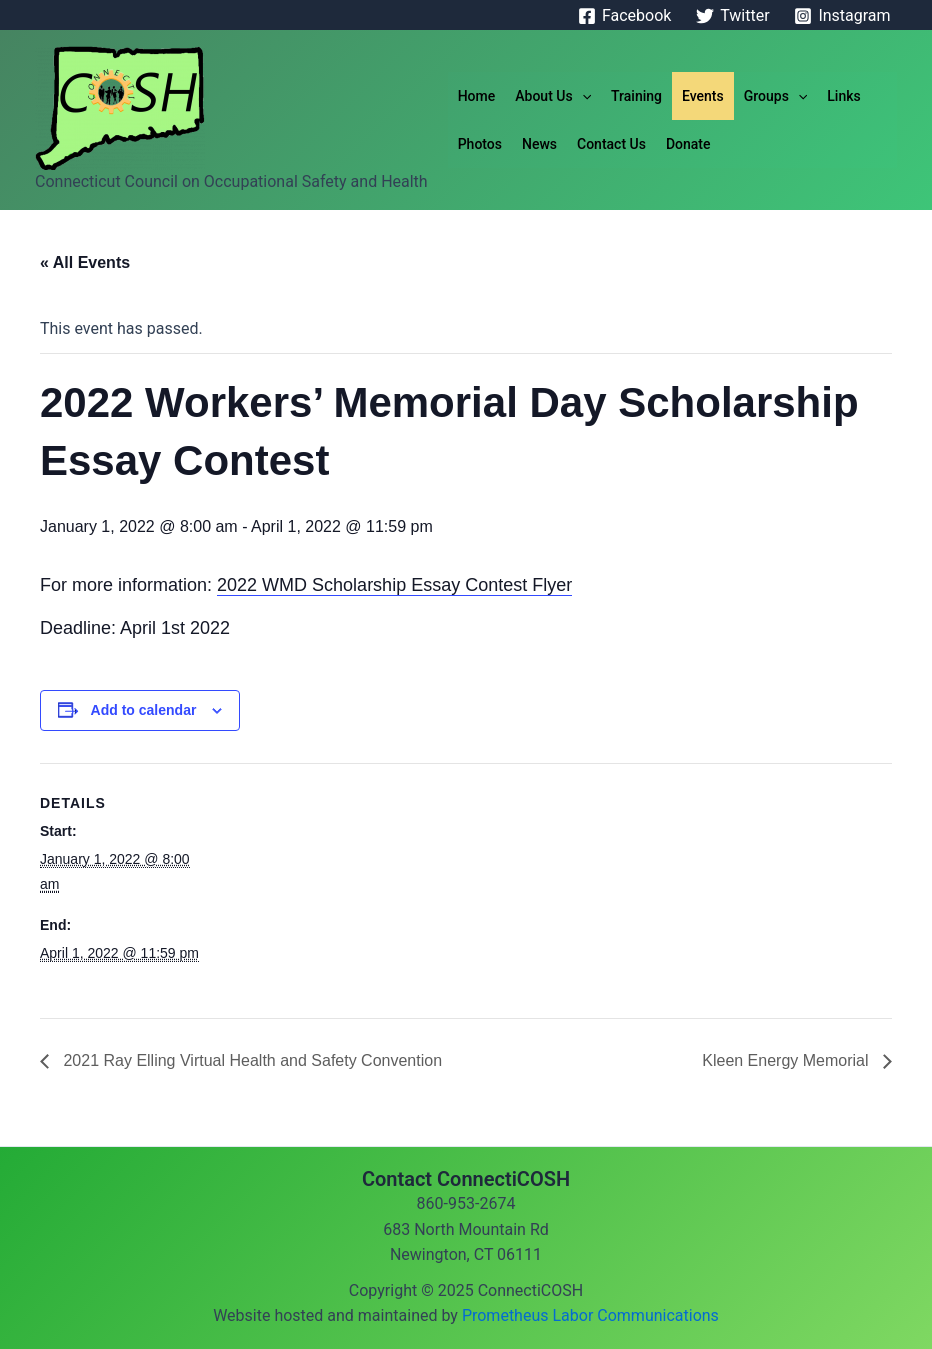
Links (843, 96)
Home (477, 96)
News (539, 144)
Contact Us (611, 144)
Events (703, 96)
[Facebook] (625, 16)
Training (636, 96)
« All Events (85, 262)
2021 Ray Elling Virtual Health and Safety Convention (250, 1060)
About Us (553, 96)
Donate (688, 144)
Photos (480, 144)
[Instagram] (842, 16)
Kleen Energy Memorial (787, 1060)
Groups (776, 96)
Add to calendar (144, 710)
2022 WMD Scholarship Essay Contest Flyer (394, 585)
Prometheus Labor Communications (590, 1315)
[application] (582, 96)
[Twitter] (733, 16)
